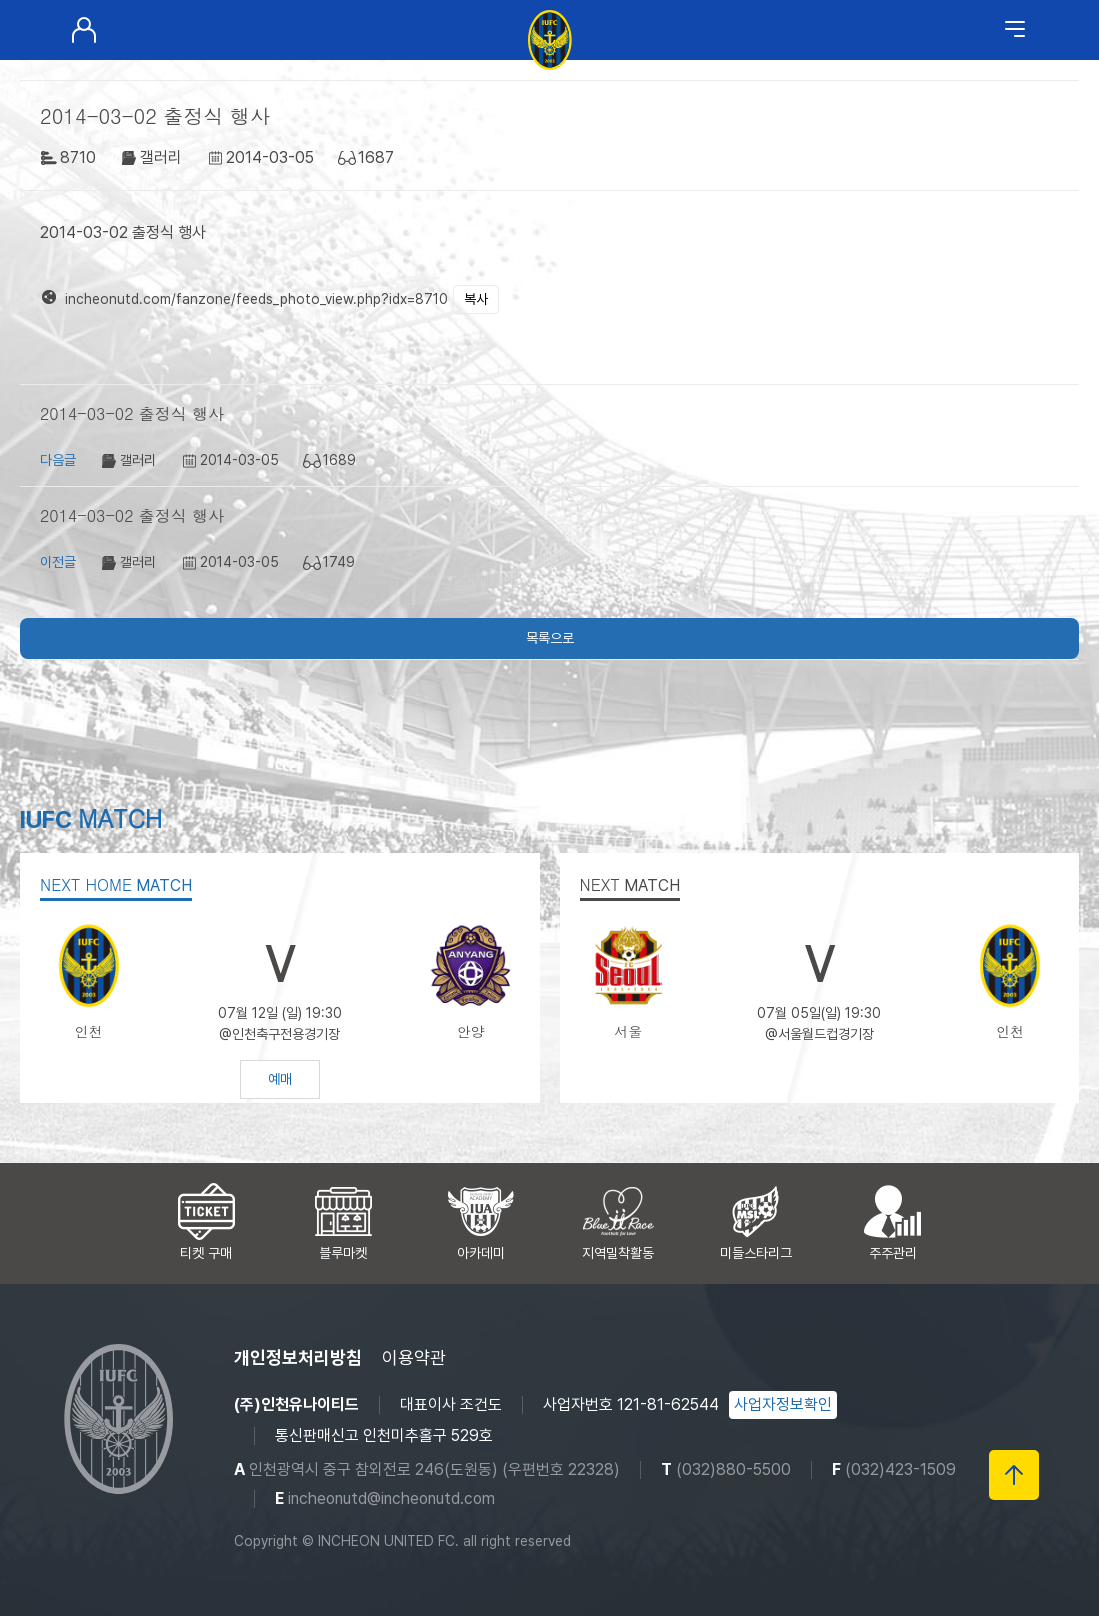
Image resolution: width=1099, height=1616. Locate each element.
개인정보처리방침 (298, 1357)
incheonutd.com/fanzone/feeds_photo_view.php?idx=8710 (256, 299)
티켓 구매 (206, 1253)
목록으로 (550, 638)
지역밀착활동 (618, 1253)
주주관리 (893, 1253)
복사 (476, 299)
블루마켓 (343, 1253)
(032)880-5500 (733, 1469)
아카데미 (481, 1253)
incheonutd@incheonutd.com (391, 1498)
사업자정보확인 (783, 1404)
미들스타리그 (756, 1253)
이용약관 (414, 1357)
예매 (280, 1079)
